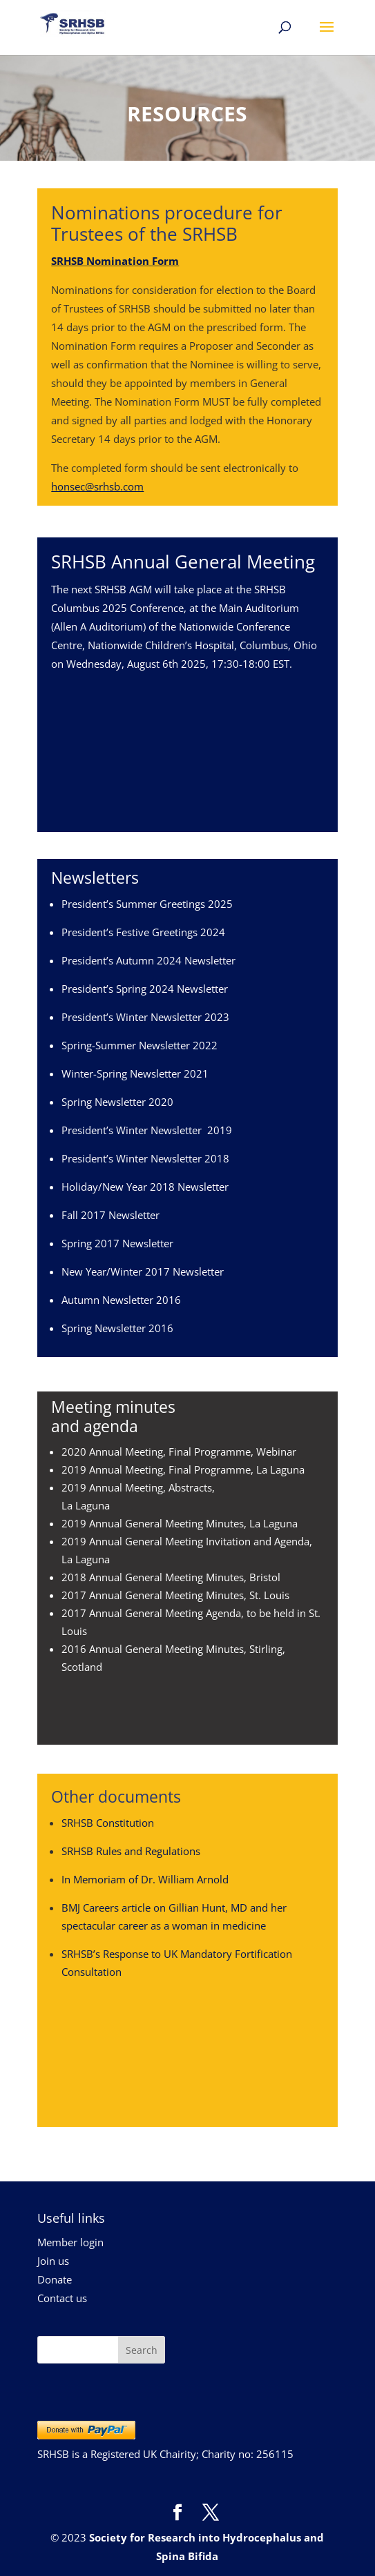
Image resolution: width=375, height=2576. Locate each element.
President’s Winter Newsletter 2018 (145, 1158)
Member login (70, 2242)
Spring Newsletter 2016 (117, 1328)
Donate (54, 2279)
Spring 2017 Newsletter (117, 1243)
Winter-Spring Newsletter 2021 (135, 1073)
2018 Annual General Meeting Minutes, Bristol (170, 1577)
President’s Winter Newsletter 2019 (146, 1130)
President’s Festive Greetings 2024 (143, 932)
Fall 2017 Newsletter (110, 1215)
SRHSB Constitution (107, 1823)
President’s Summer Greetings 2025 (147, 904)
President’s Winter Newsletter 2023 (145, 1017)
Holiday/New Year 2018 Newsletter (145, 1186)
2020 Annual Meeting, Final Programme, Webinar (178, 1451)
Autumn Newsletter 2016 (121, 1300)
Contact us (62, 2298)
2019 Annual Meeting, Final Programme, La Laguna (183, 1469)
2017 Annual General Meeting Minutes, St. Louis (175, 1595)
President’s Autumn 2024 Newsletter (148, 960)
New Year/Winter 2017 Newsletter (142, 1271)
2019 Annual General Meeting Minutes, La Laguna (179, 1523)
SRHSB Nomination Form (115, 261)
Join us (53, 2261)
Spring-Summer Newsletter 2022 (139, 1045)
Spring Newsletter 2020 (117, 1102)
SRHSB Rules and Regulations (130, 1851)
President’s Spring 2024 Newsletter (144, 988)
